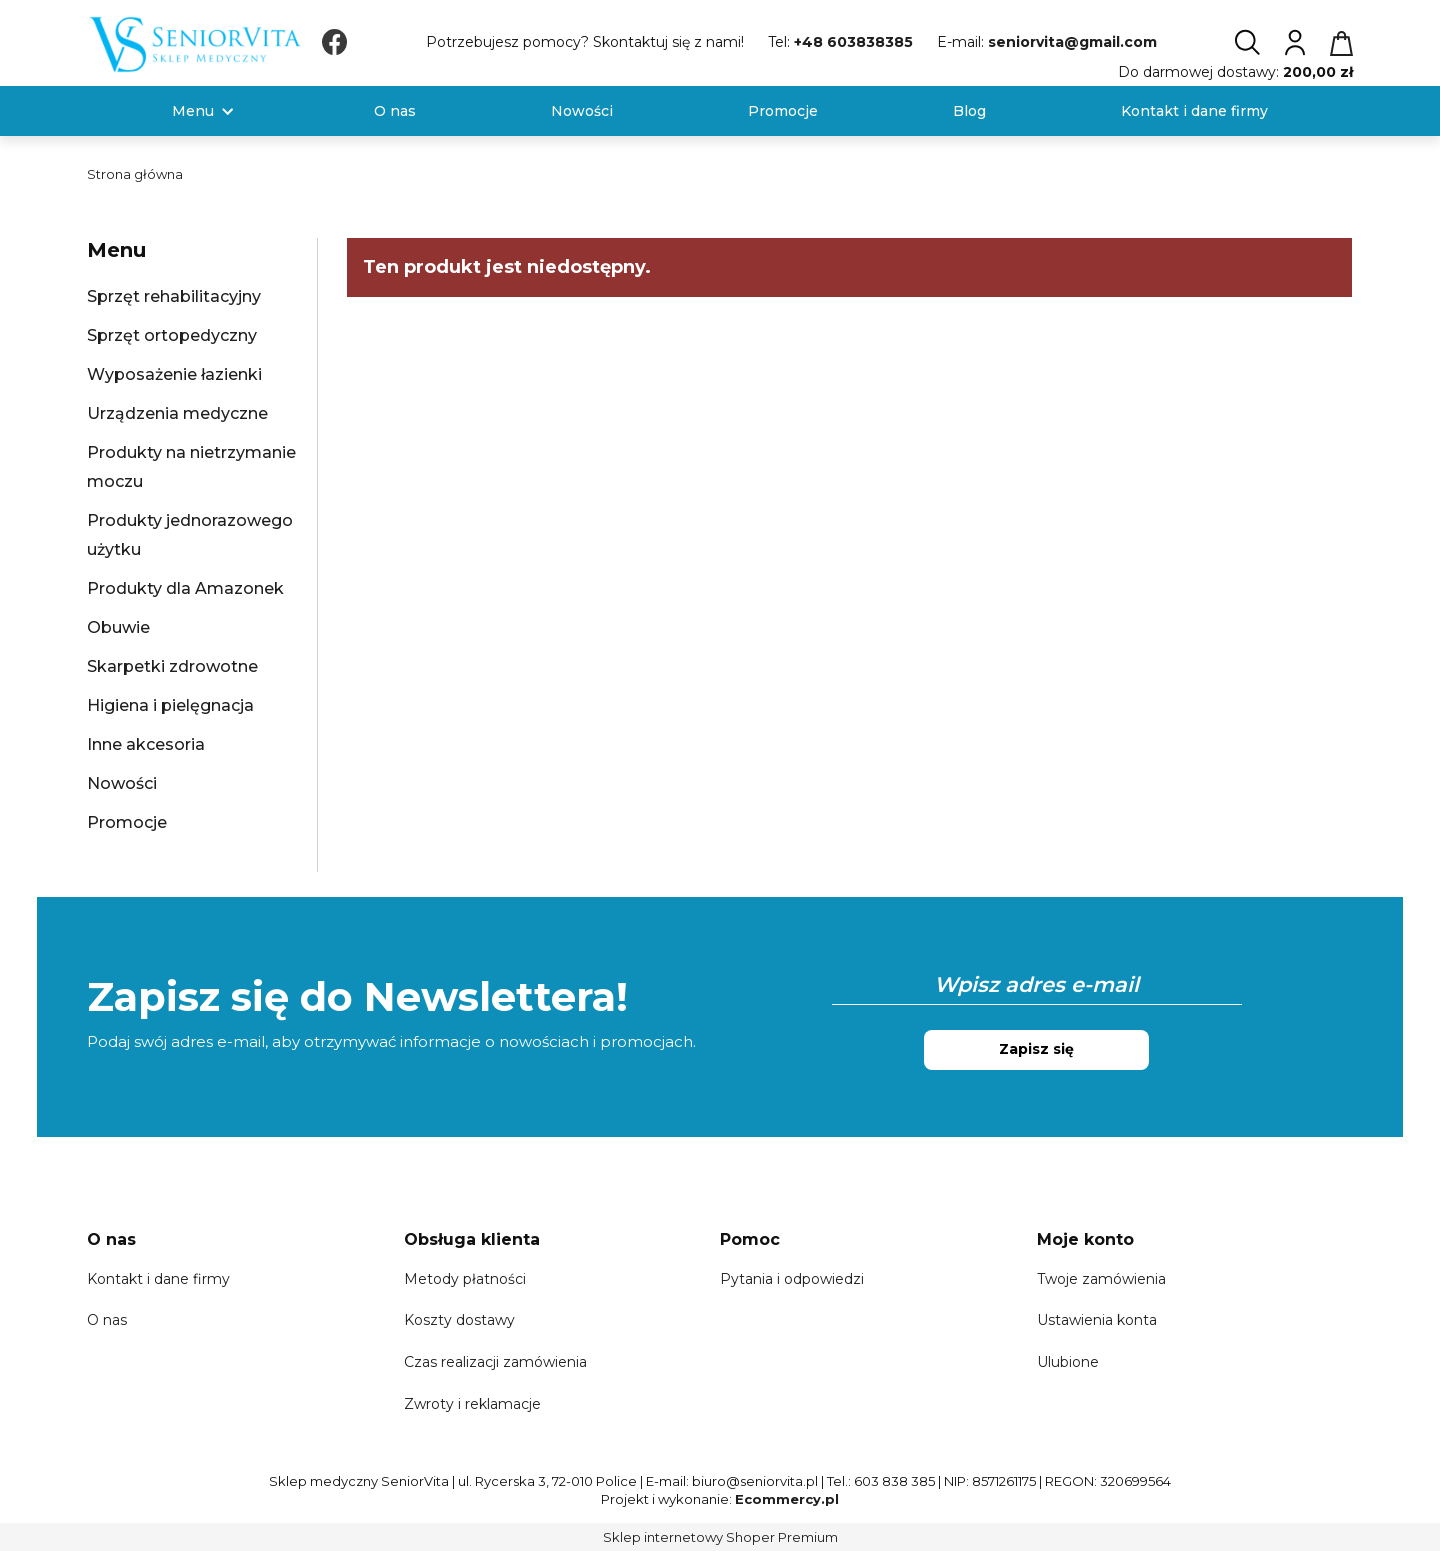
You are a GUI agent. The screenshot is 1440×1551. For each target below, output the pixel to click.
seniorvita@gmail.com (1072, 42)
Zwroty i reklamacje (472, 1404)
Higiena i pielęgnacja (170, 705)
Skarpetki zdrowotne (172, 666)
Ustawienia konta (1097, 1320)
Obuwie (118, 627)
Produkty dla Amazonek (185, 588)
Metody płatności (465, 1279)
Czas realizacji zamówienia (495, 1362)
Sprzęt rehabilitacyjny (174, 296)
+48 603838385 (853, 42)
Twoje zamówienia (1101, 1279)
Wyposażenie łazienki (174, 374)
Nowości (122, 783)
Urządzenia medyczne (177, 413)
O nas (107, 1320)
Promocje (127, 822)
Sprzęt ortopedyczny (172, 335)
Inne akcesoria (146, 744)
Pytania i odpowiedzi (792, 1279)
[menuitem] (193, 111)
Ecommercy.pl (787, 1499)
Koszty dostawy (459, 1320)
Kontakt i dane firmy (158, 1279)
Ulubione (1068, 1362)
